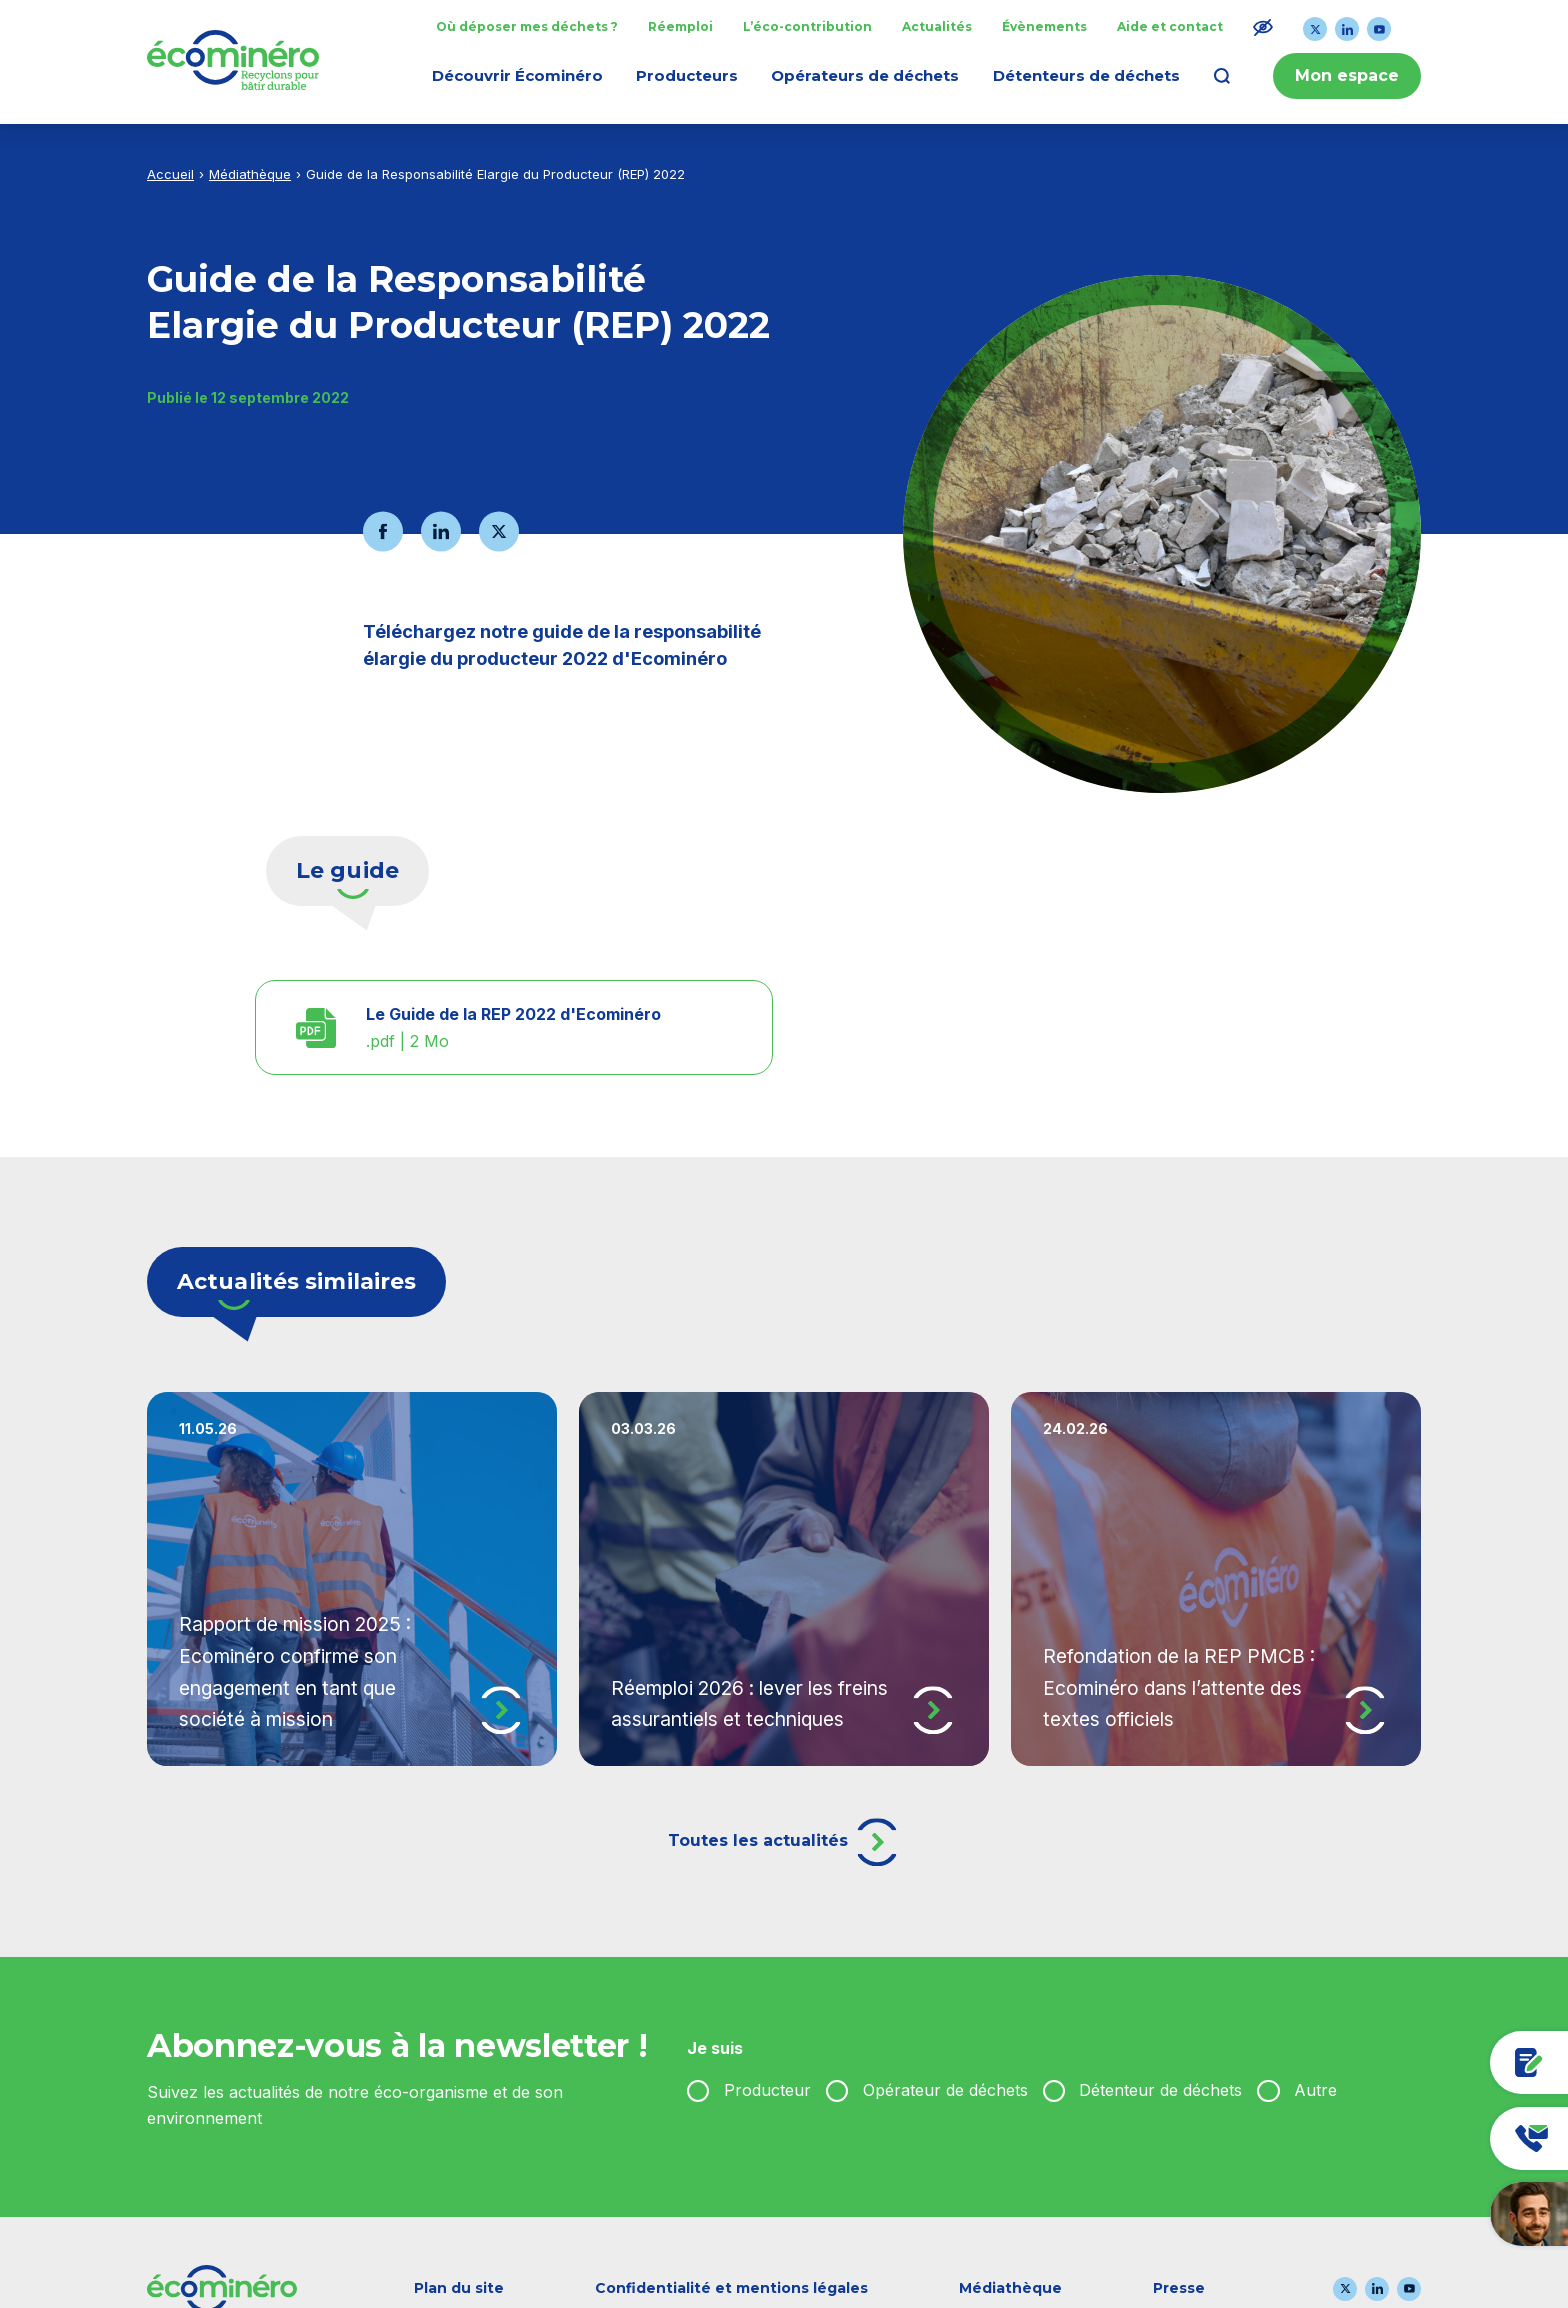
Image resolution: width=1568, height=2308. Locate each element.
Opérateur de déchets (945, 2090)
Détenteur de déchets (1160, 2090)
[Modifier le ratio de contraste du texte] (1263, 27)
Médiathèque (250, 174)
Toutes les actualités (784, 1842)
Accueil (170, 174)
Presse (1179, 2288)
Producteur (767, 2090)
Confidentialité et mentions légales (731, 2288)
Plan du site (459, 2288)
